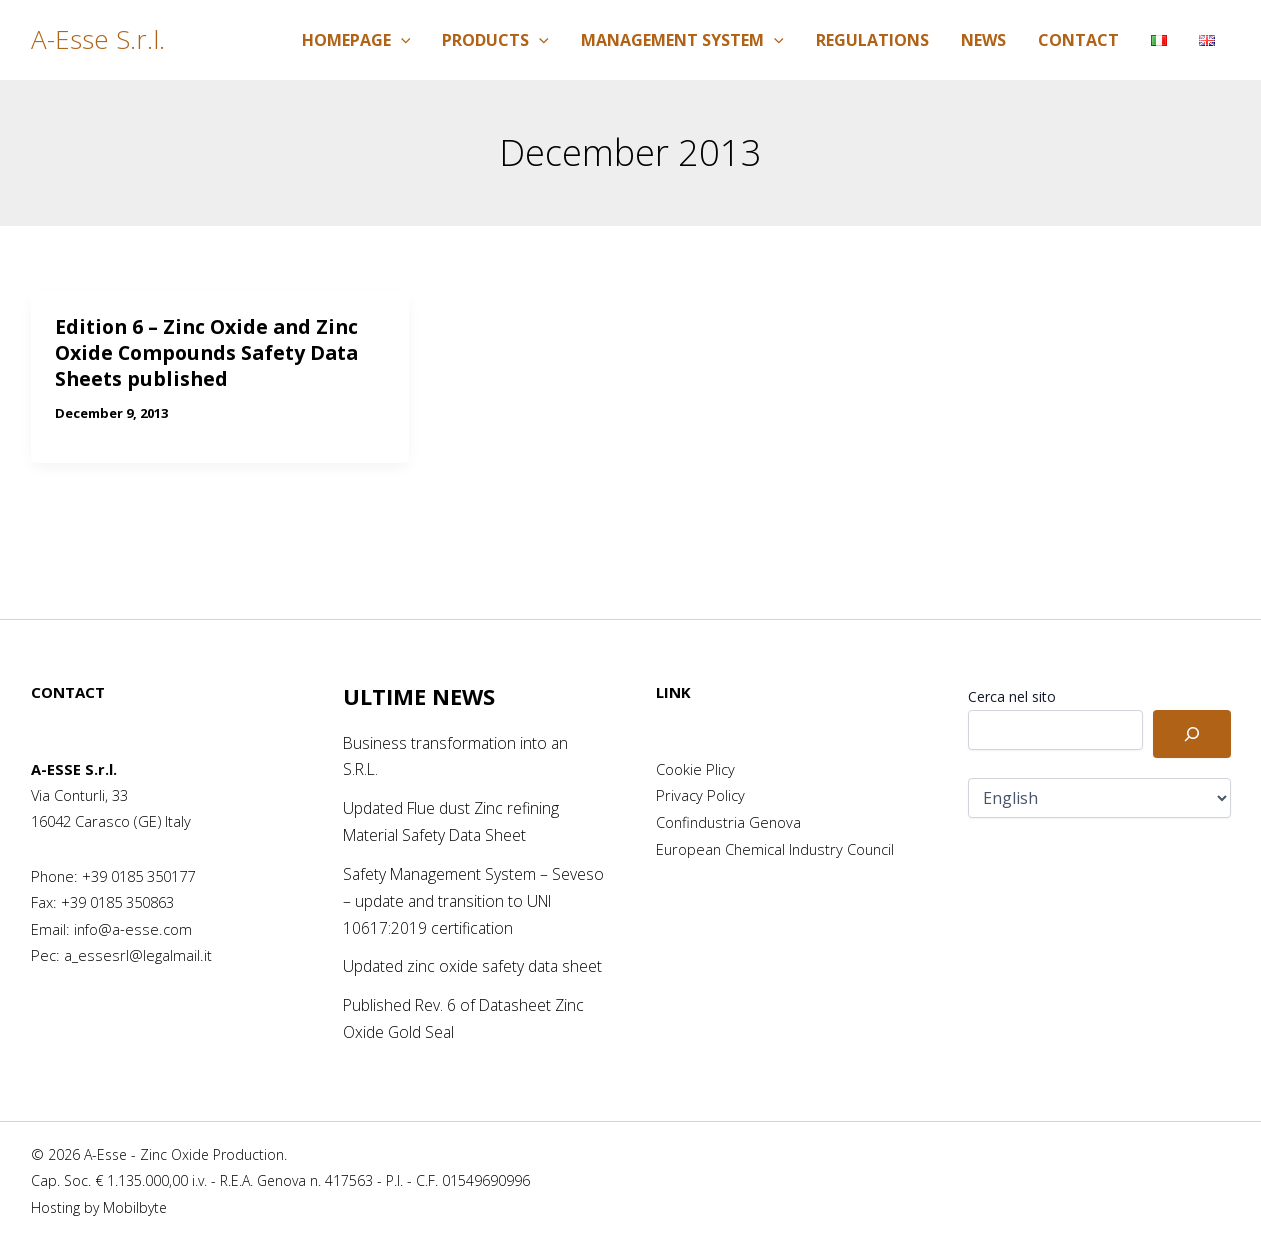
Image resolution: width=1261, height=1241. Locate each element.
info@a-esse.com (133, 906)
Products (495, 40)
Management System (682, 40)
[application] (401, 40)
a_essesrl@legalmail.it (138, 933)
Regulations (872, 40)
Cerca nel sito (1012, 674)
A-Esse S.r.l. (98, 39)
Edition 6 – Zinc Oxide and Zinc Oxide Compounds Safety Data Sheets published (212, 352)
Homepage (356, 40)
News (983, 40)
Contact (1078, 40)
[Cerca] (1192, 711)
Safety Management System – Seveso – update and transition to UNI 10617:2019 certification (462, 876)
